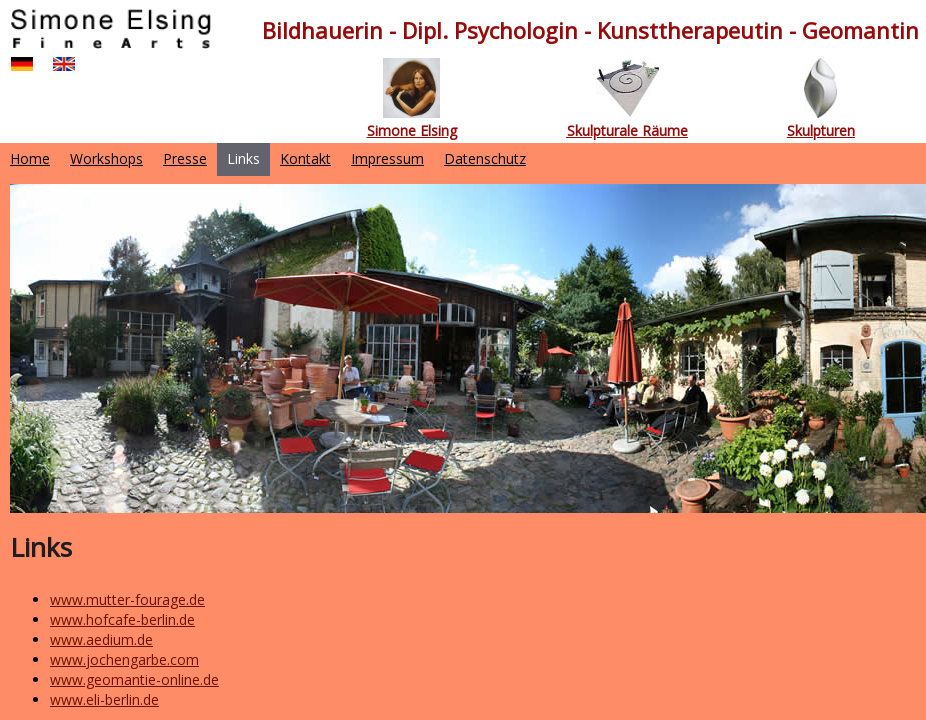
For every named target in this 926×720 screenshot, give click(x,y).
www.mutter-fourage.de (127, 599)
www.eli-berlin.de (104, 699)
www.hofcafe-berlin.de (122, 619)
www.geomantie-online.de (134, 679)
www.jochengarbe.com (124, 659)
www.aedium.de (101, 639)
